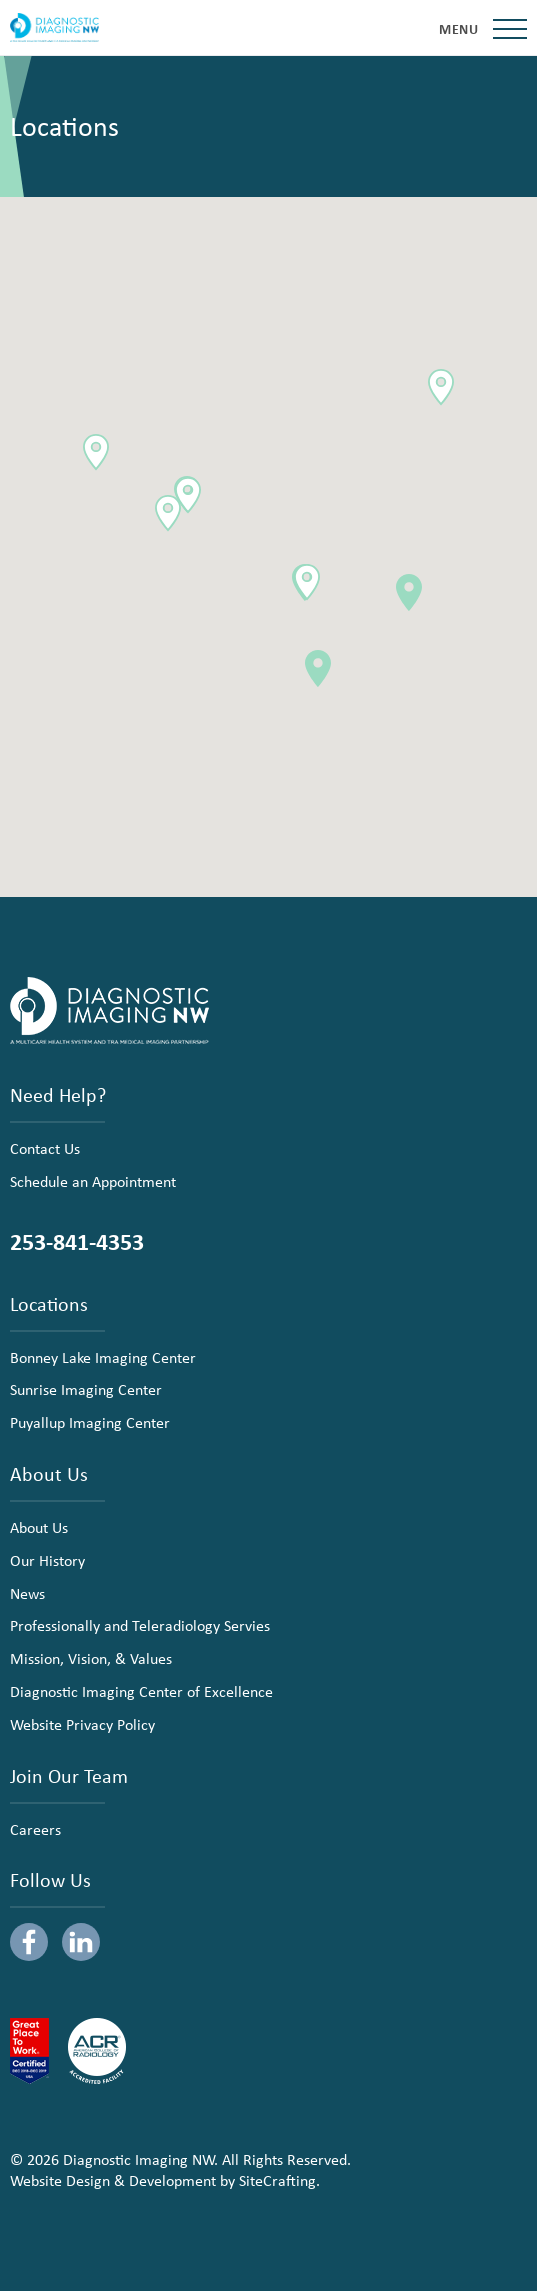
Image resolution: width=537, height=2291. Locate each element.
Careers (35, 1829)
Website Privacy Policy (82, 1724)
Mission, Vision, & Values (91, 1658)
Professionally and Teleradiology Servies (140, 1625)
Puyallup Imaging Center (90, 1422)
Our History (47, 1560)
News (27, 1593)
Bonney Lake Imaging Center (103, 1357)
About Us (39, 1527)
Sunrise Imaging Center (86, 1389)
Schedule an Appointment (93, 1181)
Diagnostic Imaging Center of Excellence (141, 1691)
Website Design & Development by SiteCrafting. (165, 2180)
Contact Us (45, 1148)
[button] (409, 592)
